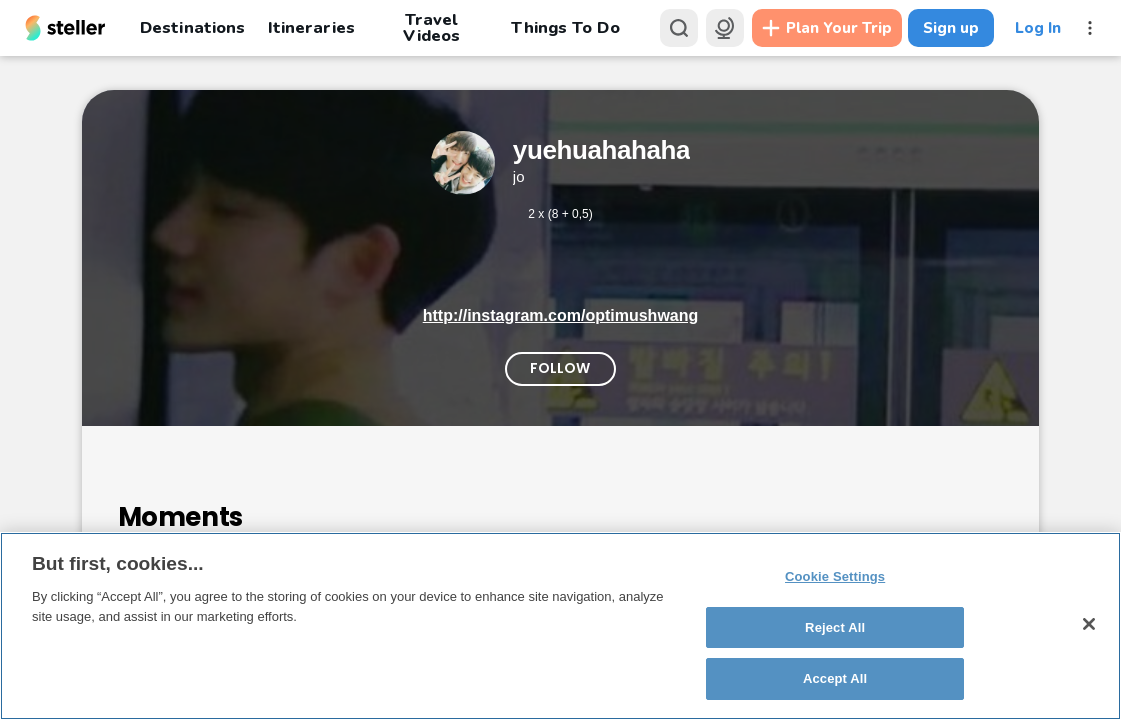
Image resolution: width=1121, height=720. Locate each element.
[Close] (1089, 624)
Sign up (951, 28)
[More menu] (1090, 28)
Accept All (835, 678)
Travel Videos (431, 28)
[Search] (679, 28)
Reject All (835, 627)
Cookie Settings (835, 576)
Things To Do (565, 27)
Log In (1038, 28)
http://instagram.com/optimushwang (561, 315)
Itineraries (311, 27)
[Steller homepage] (65, 28)
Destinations (192, 27)
